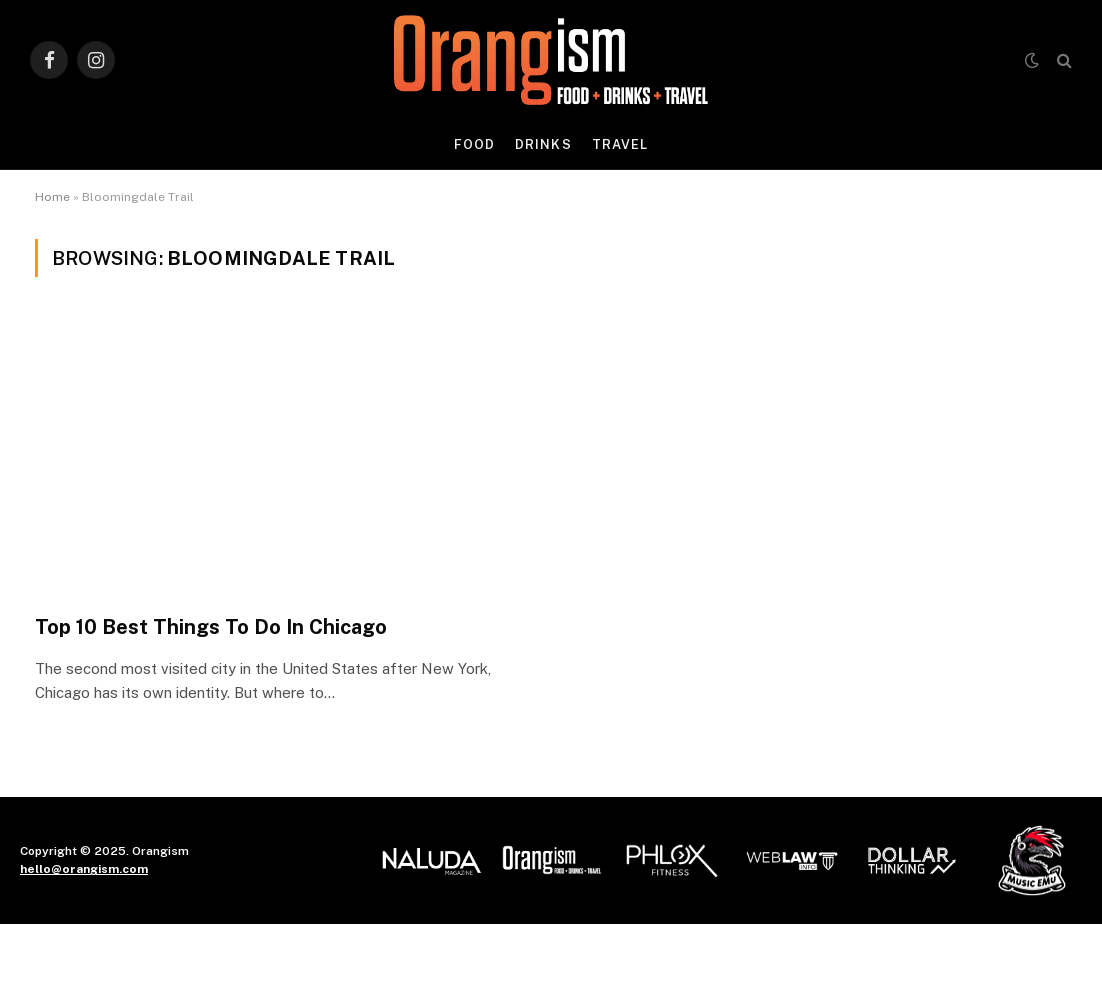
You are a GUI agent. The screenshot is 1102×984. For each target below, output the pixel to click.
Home (52, 197)
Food (474, 144)
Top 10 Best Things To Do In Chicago (211, 627)
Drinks (543, 144)
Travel (620, 144)
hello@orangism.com (84, 869)
